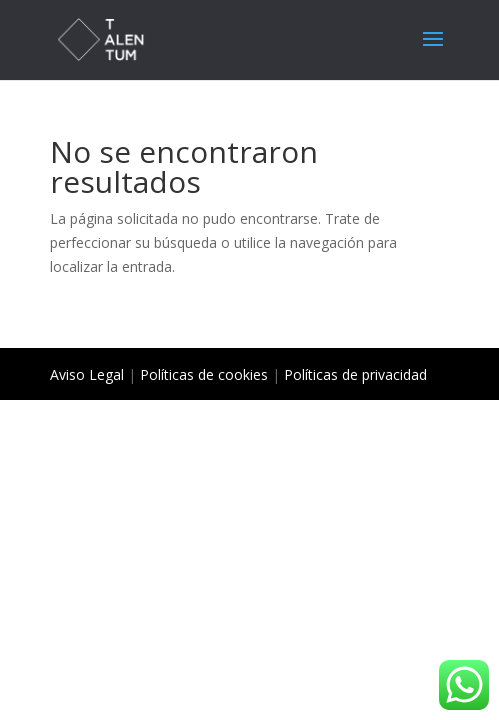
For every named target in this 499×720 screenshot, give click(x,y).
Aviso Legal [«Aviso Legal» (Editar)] (87, 374)
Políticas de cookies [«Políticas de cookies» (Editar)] (204, 374)
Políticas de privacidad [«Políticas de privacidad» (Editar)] (355, 374)
